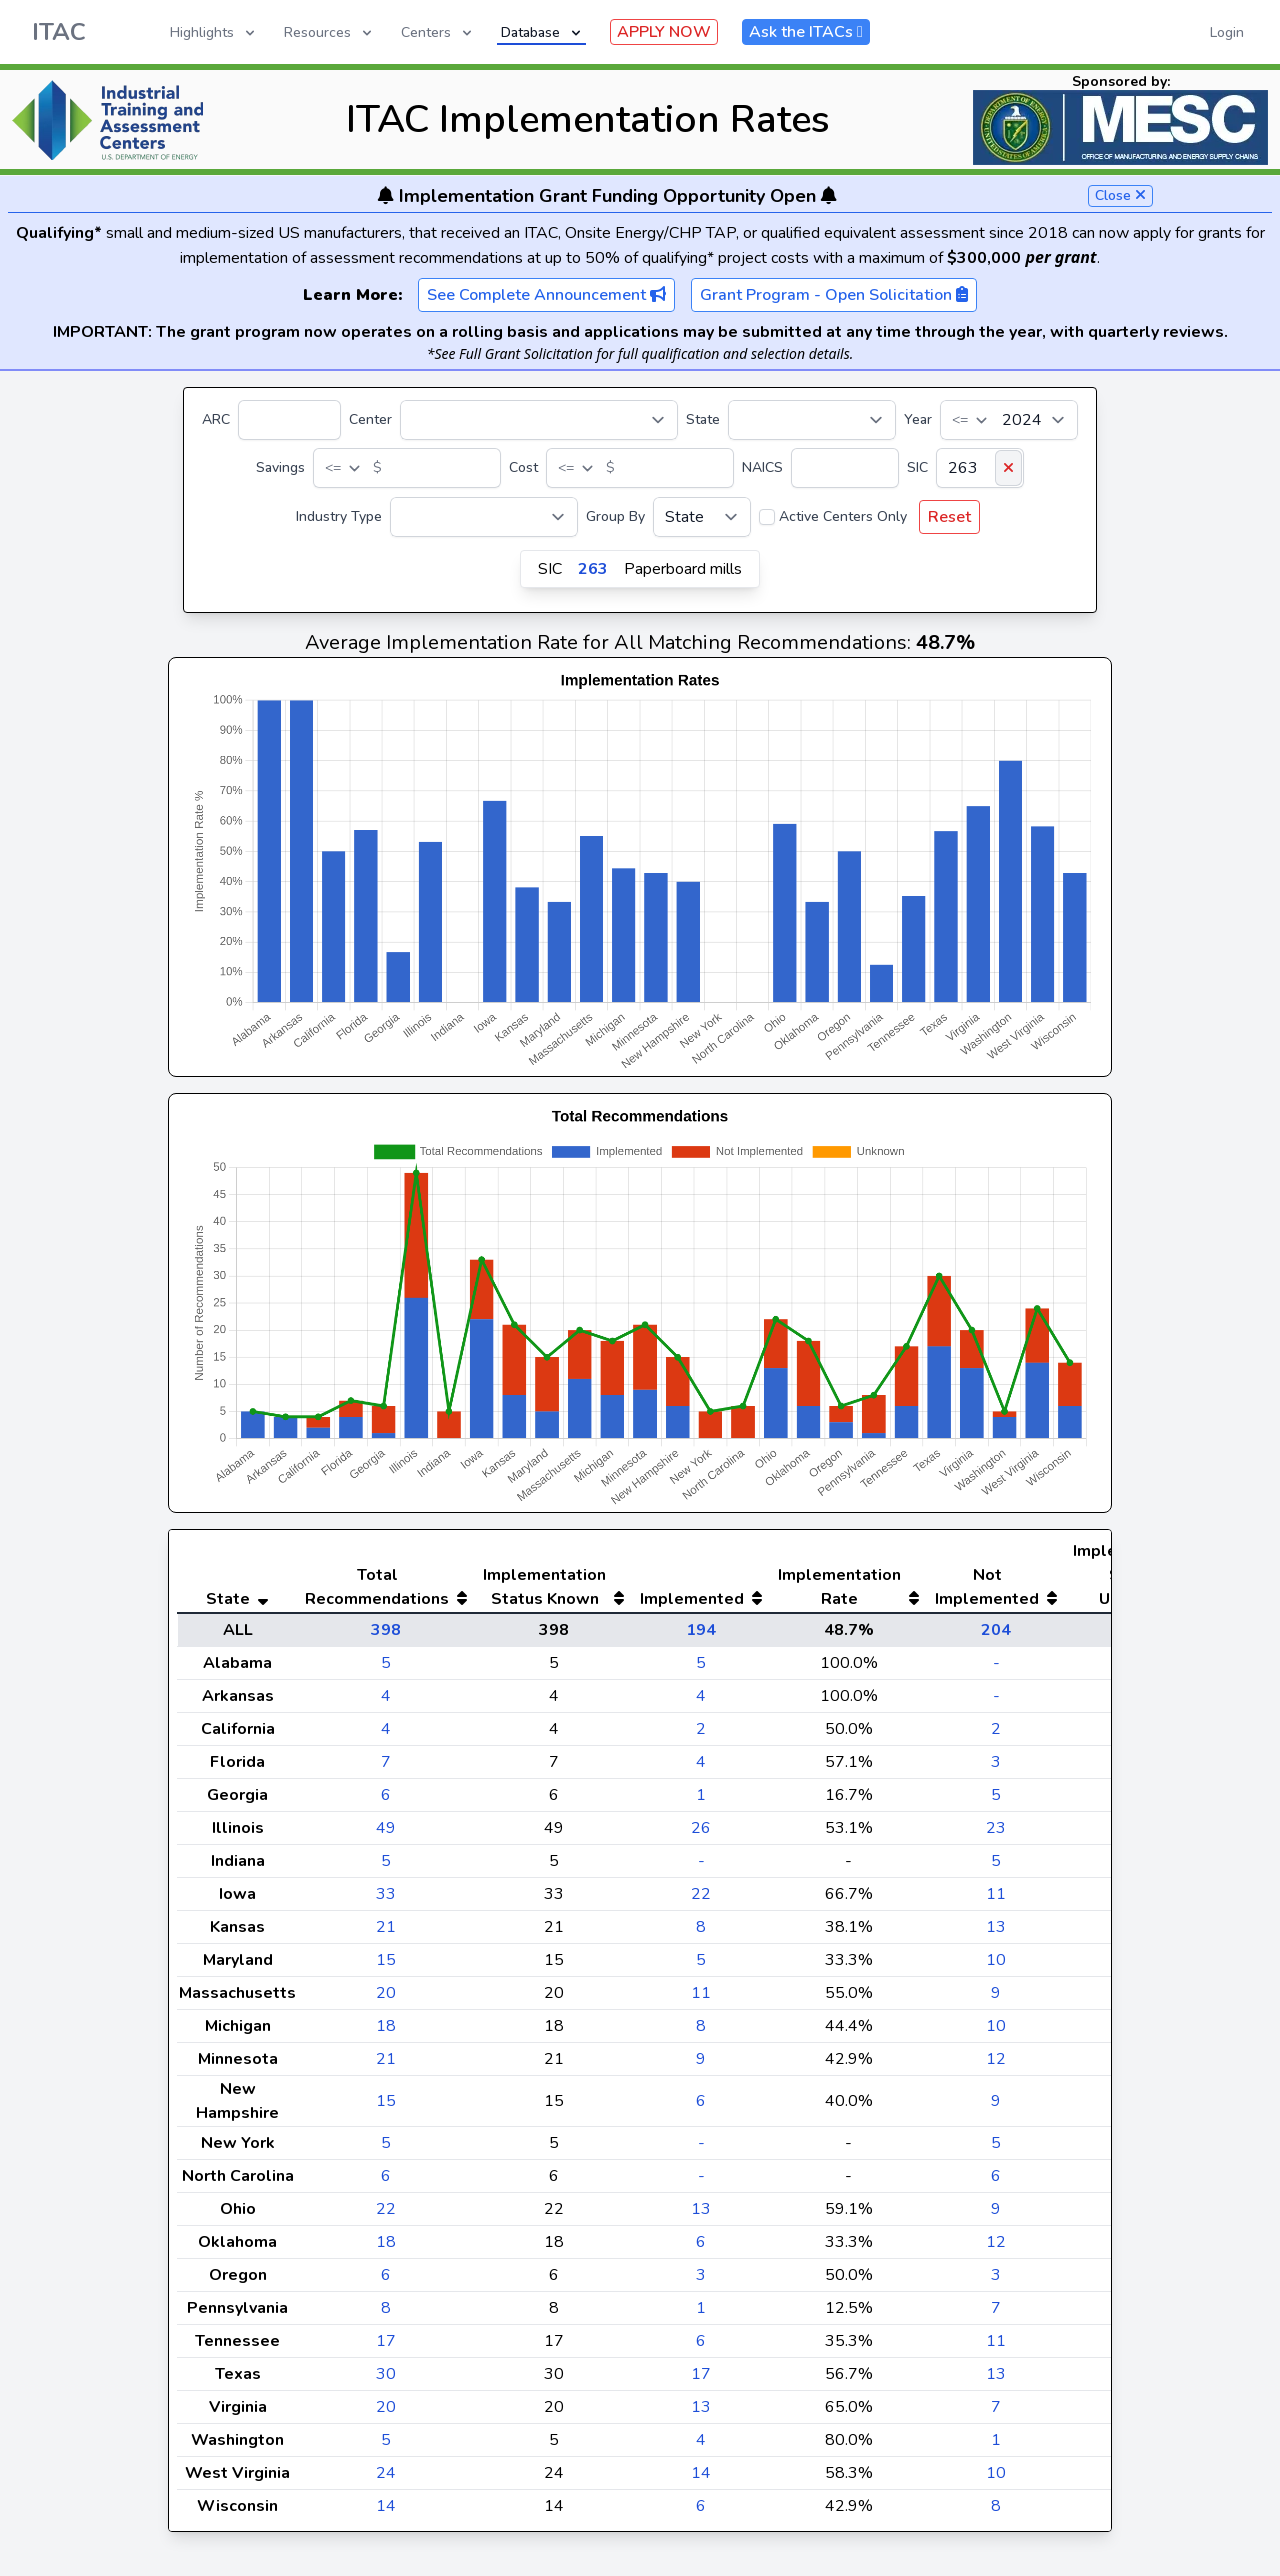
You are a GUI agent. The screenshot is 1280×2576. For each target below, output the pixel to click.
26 (701, 1828)
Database (542, 32)
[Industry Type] (484, 517)
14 (701, 2473)
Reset (949, 517)
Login (1227, 32)
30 (386, 2374)
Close (1120, 195)
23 (996, 1828)
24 (386, 2473)
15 (386, 1960)
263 (593, 569)
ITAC (59, 32)
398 (386, 1630)
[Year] (1009, 420)
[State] (812, 420)
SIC (917, 467)
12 (996, 2059)
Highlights (214, 32)
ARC (216, 419)
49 (386, 1828)
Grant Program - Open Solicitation (834, 295)
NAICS (762, 467)
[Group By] (702, 517)
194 (701, 1630)
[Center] (539, 420)
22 (701, 1894)
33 (386, 1894)
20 (386, 1993)
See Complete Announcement (546, 295)
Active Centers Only (843, 516)
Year (918, 419)
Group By (615, 516)
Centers (438, 32)
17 (386, 2341)
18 (386, 2026)
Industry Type (339, 516)
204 (996, 1630)
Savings (280, 467)
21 (386, 1927)
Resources (329, 32)
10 (996, 1960)
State (703, 419)
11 (996, 1894)
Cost (523, 467)
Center (370, 419)
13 (996, 1927)
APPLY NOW (664, 32)
